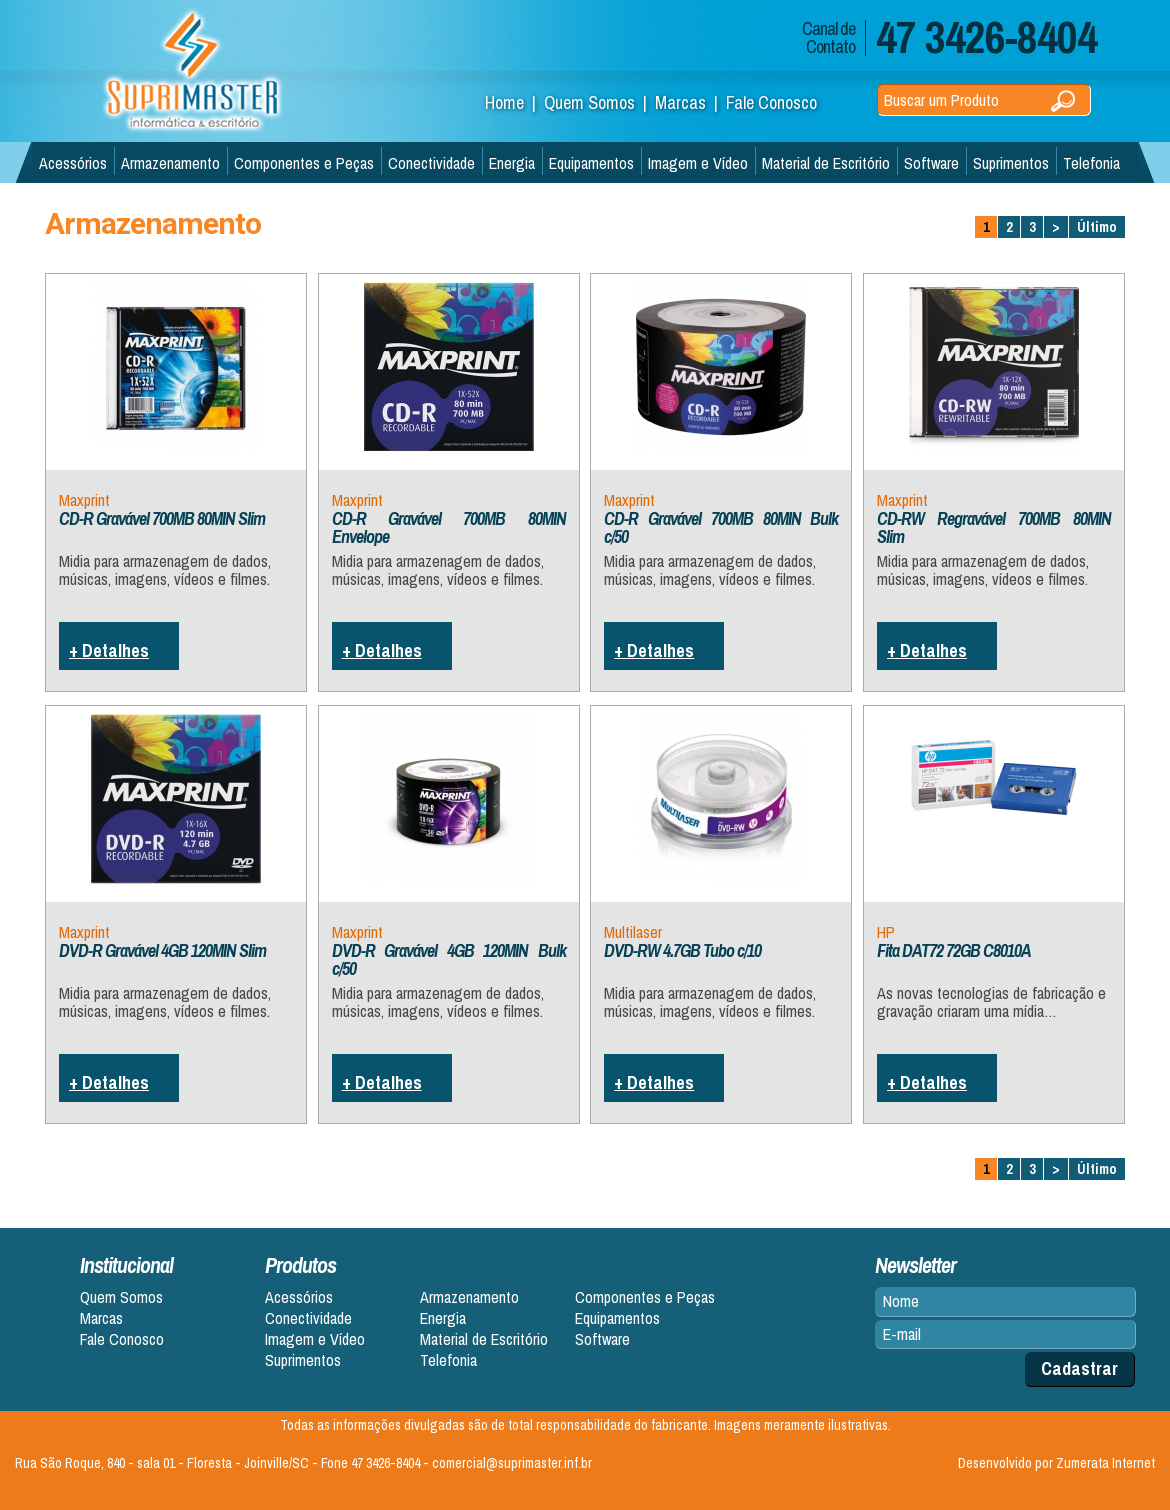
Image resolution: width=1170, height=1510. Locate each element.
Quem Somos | (599, 102)
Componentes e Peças (304, 163)
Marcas (101, 1318)
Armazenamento (170, 163)
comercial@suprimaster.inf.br (512, 1463)
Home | (514, 102)
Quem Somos (121, 1297)
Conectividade (431, 163)
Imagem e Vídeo (698, 163)
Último (1097, 227)
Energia (512, 163)
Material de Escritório (826, 163)
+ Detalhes (109, 650)
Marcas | (690, 102)
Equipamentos (591, 163)
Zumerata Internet (1105, 1463)
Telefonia (1091, 163)
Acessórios (73, 163)
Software (931, 163)
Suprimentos (1011, 163)
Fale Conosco (771, 102)
